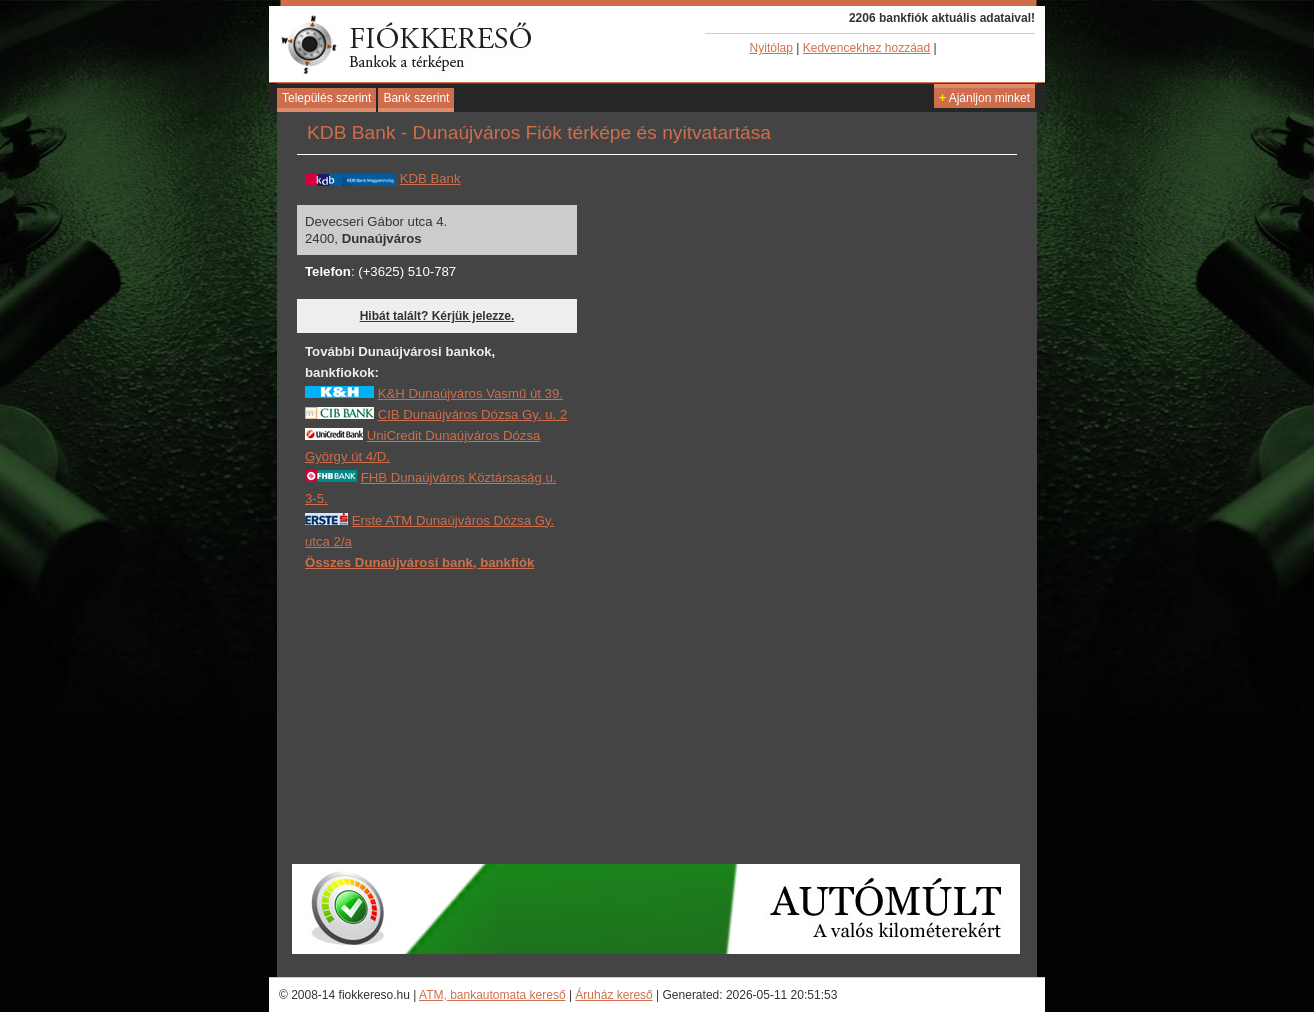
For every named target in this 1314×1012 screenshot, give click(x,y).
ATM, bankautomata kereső (492, 995)
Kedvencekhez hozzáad (866, 48)
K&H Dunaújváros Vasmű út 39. (470, 393)
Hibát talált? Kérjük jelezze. (437, 316)
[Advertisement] (455, 716)
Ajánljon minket (984, 98)
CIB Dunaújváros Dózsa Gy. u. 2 (473, 414)
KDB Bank (430, 178)
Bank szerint (416, 98)
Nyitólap (771, 48)
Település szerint (326, 98)
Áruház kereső (613, 995)
